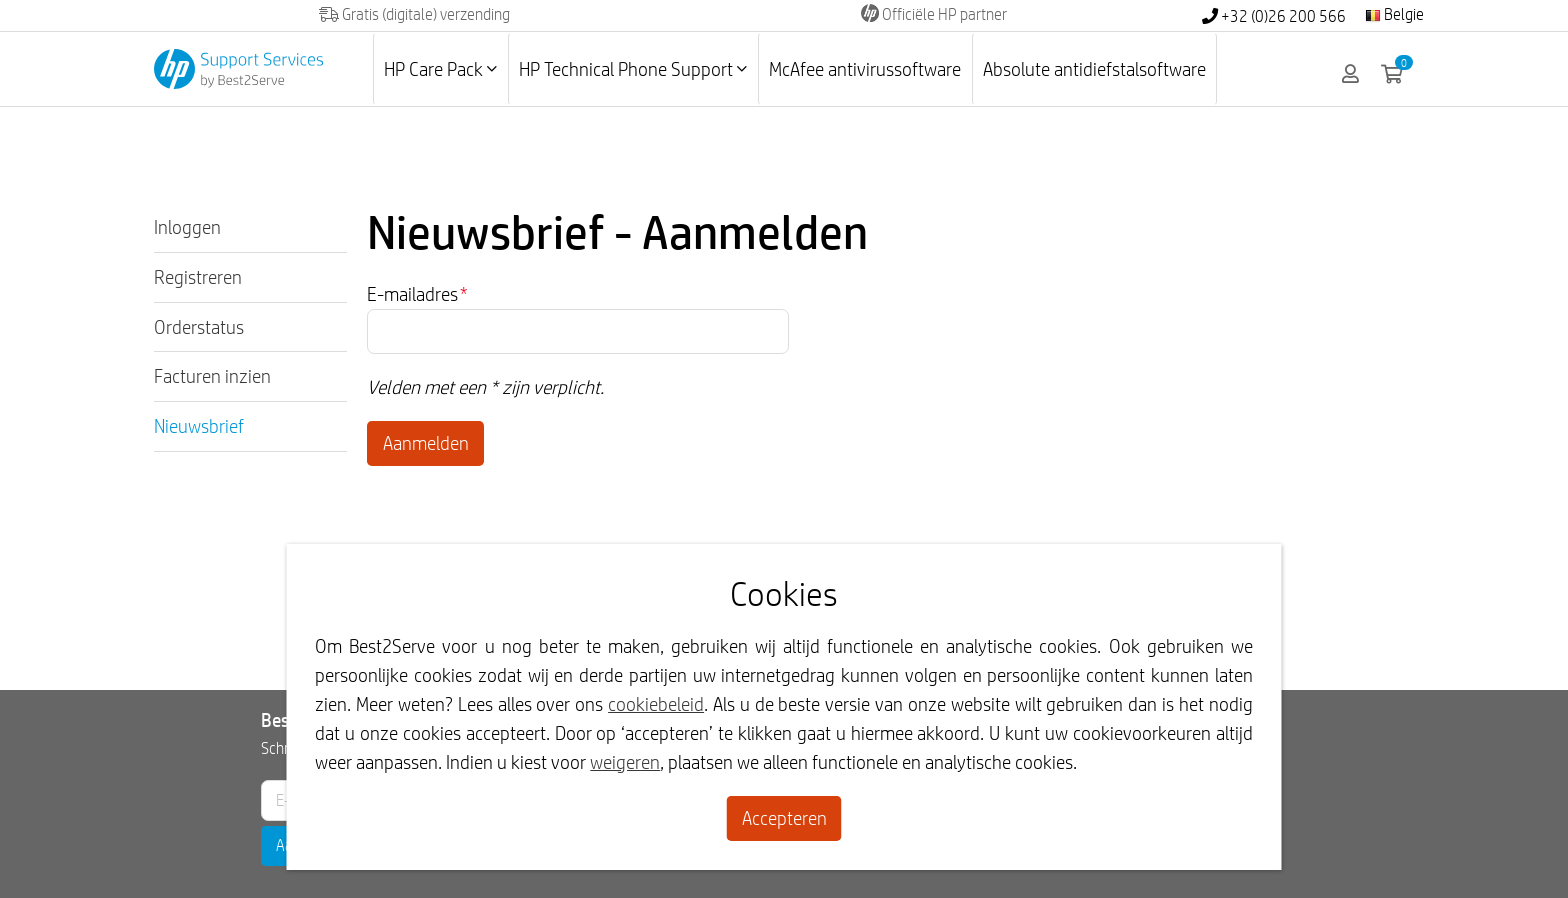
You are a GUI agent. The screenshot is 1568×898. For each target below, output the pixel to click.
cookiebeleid (656, 704)
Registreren (198, 277)
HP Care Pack (440, 69)
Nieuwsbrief (199, 426)
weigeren (625, 762)
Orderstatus (199, 327)
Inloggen (187, 227)
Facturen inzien (212, 376)
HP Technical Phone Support (633, 69)
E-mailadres (417, 294)
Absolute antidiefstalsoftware (1094, 69)
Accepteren (784, 818)
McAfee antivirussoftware (865, 69)
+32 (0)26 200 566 (1274, 16)
